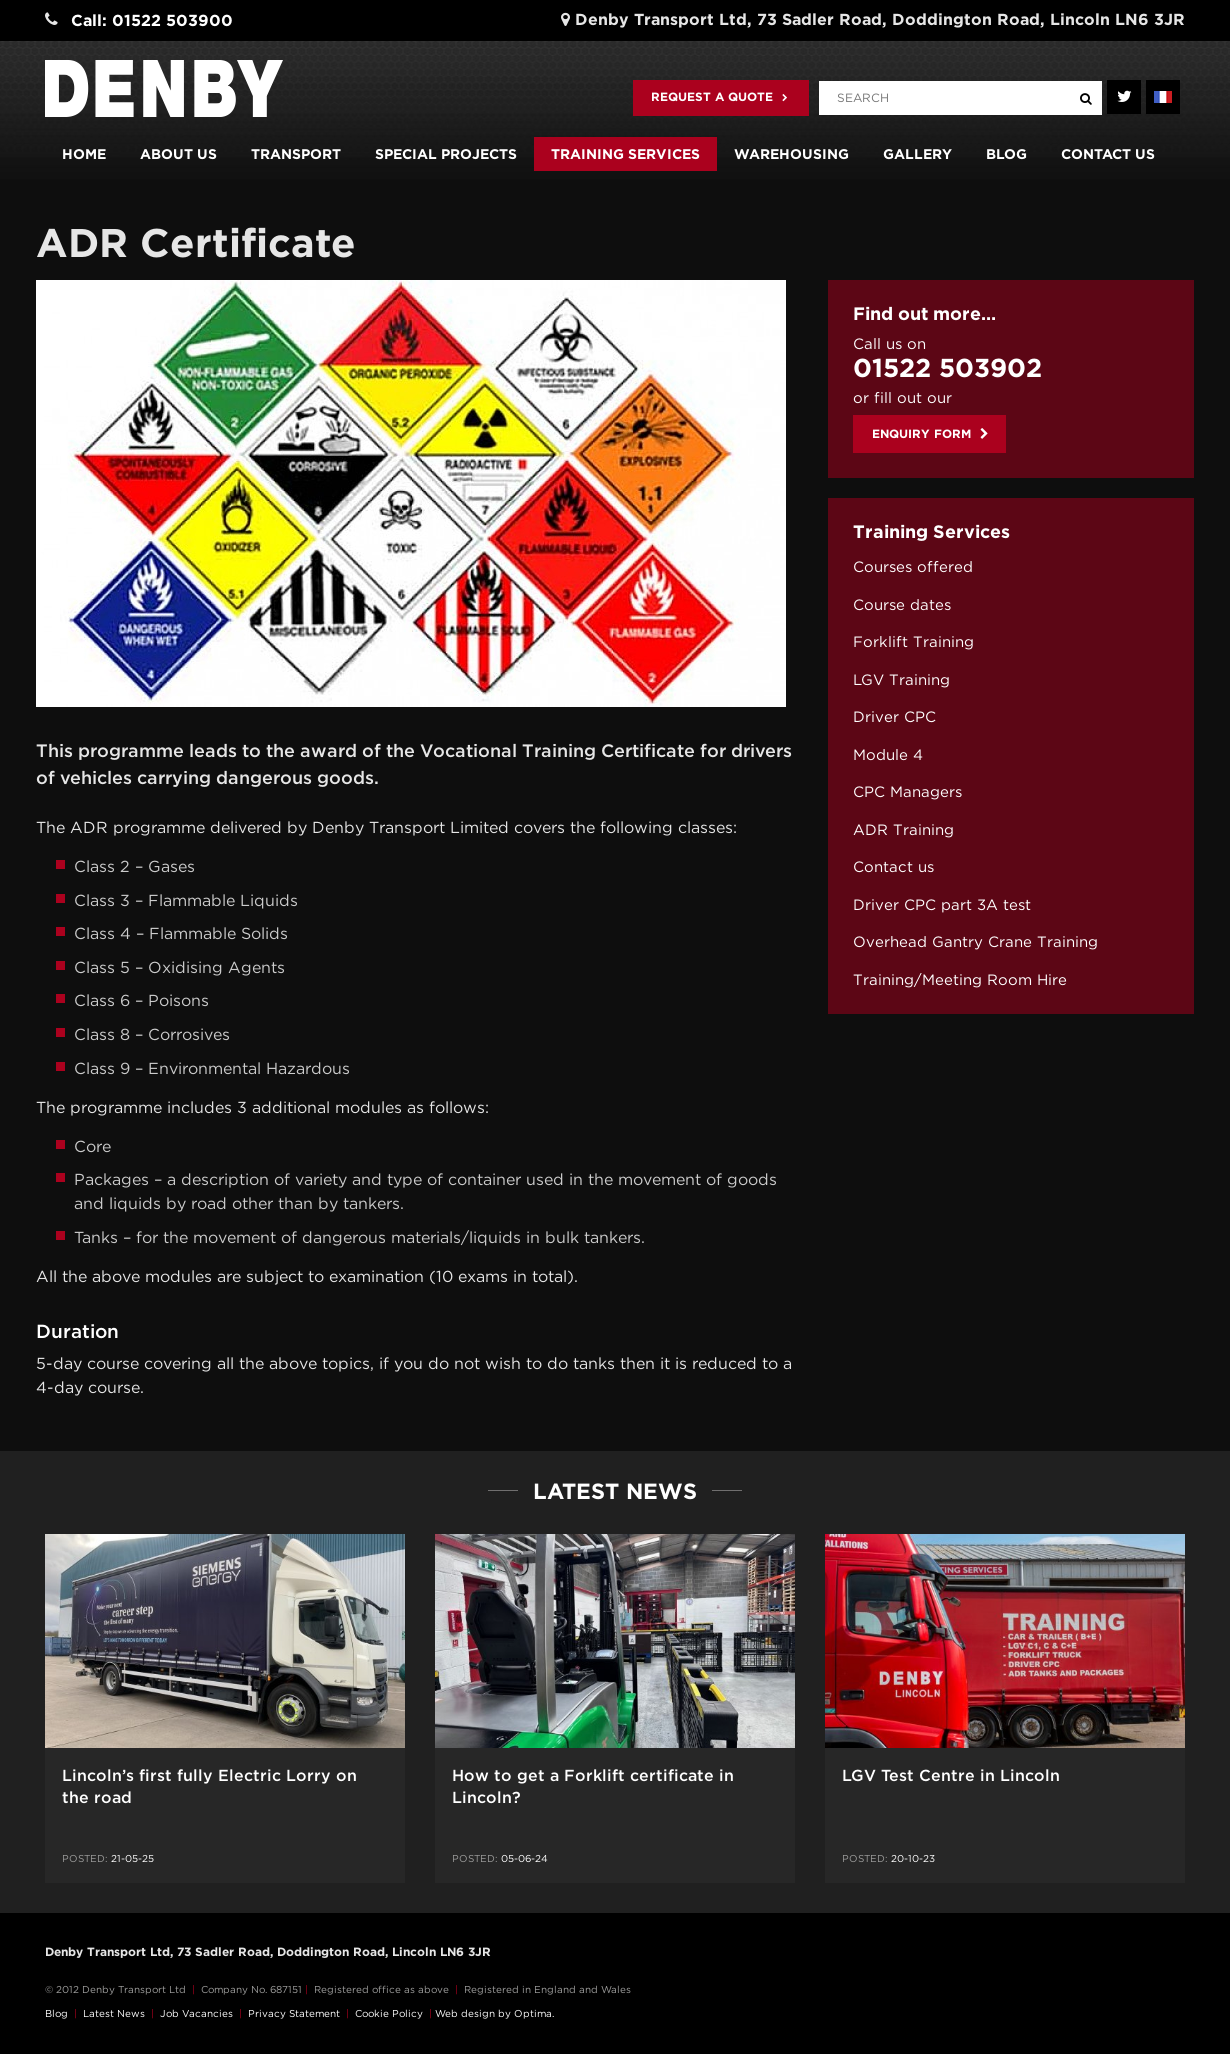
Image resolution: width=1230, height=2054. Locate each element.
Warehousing (791, 154)
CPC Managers (907, 792)
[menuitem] (1011, 567)
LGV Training (901, 680)
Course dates (902, 605)
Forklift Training (913, 642)
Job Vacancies (196, 2013)
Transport (296, 154)
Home (84, 154)
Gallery (917, 154)
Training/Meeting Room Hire (960, 980)
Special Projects (446, 154)
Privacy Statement (294, 2013)
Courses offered (913, 567)
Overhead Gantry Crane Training (975, 942)
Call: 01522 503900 (152, 20)
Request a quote (719, 96)
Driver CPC (894, 717)
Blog (1006, 154)
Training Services (625, 154)
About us (178, 154)
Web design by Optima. (494, 2013)
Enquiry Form (930, 433)
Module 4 (888, 755)
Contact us (1108, 154)
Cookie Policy (389, 2013)
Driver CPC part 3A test (942, 905)
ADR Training (903, 830)
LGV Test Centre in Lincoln (951, 1775)
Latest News (114, 2013)
